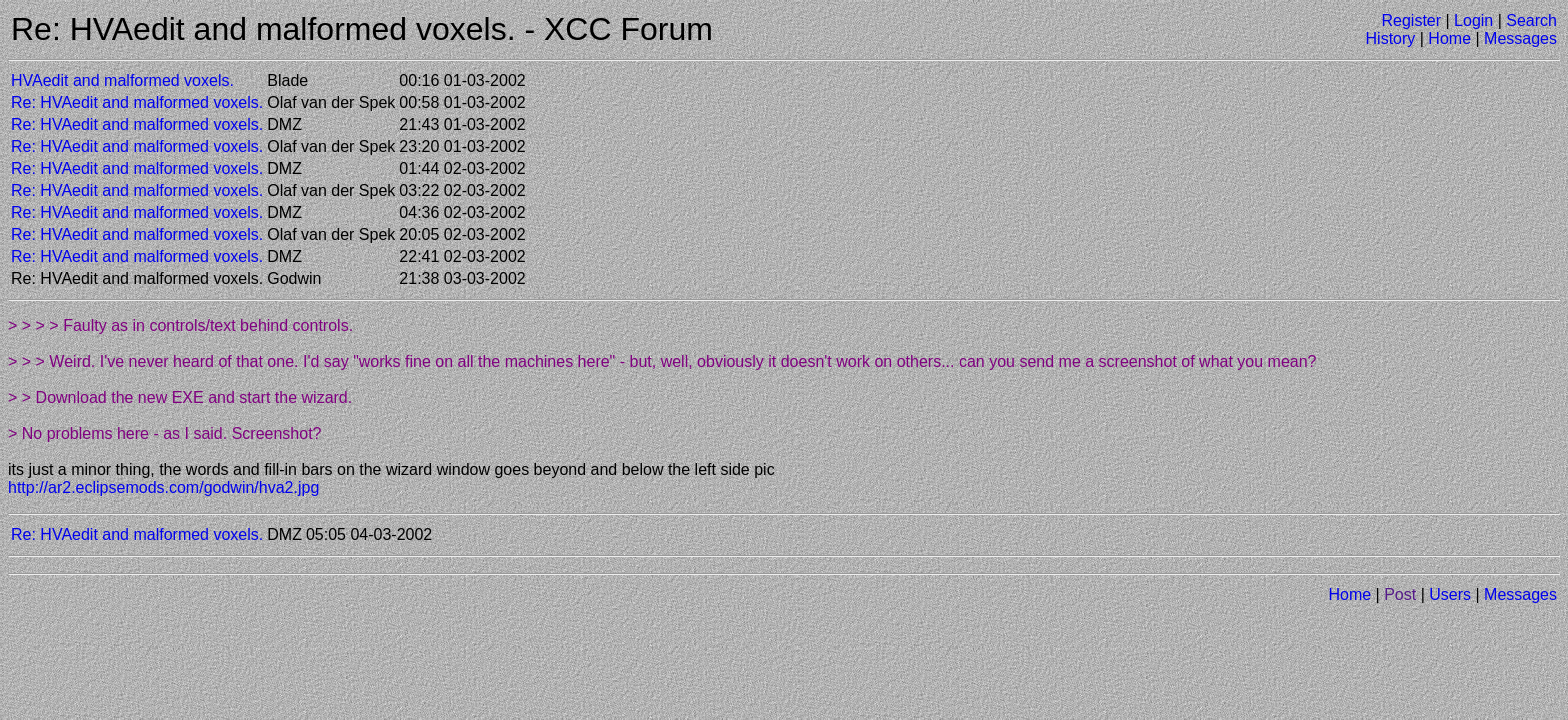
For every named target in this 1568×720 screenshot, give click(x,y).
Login (1473, 20)
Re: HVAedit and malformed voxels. (137, 102)
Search (1531, 20)
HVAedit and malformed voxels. (122, 80)
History (1391, 38)
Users (1450, 594)
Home (1449, 38)
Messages (1520, 38)
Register (1411, 20)
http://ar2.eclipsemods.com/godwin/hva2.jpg (163, 487)
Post (1400, 594)
